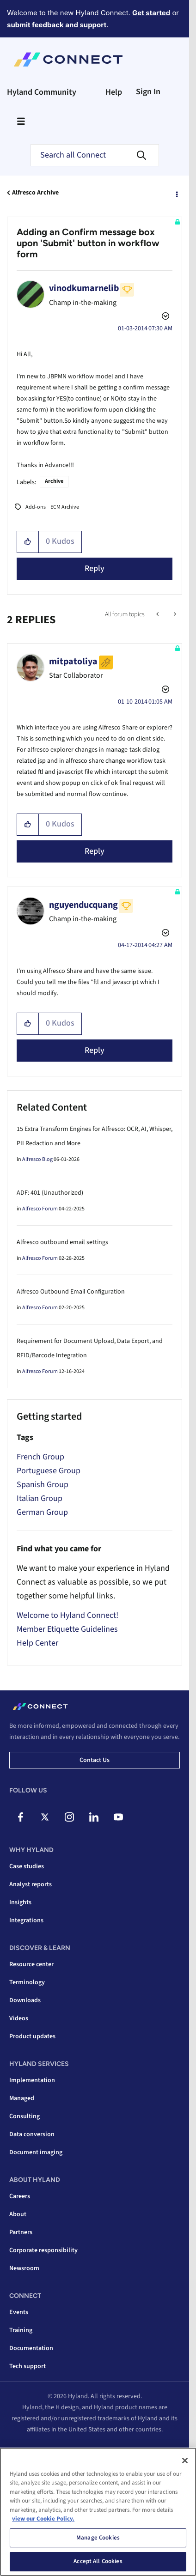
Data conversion (32, 2134)
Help (113, 92)
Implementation (32, 2080)
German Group (42, 1512)
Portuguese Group (48, 1470)
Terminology (27, 1982)
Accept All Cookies (98, 2561)
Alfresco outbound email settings (62, 1242)
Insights (20, 1902)
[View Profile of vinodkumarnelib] (84, 288)
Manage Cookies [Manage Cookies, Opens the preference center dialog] (98, 2537)
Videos (18, 2018)
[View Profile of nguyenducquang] (83, 905)
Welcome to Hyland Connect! (67, 1615)
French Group (40, 1457)
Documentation (31, 2348)
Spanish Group (42, 1484)
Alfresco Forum (40, 1209)
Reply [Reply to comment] (94, 851)
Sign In (148, 91)
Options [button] (176, 193)
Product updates (32, 2036)
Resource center (31, 1964)
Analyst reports (30, 1884)
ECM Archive (64, 507)
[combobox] (95, 155)
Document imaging (35, 2152)
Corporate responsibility (43, 2250)
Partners (20, 2232)
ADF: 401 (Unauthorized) (50, 1192)
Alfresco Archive (35, 192)
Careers (19, 2196)
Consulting (24, 2116)
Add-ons (35, 507)
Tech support (27, 2366)
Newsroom (24, 2268)
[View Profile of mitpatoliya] (73, 661)
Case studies (26, 1866)
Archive (54, 481)
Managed (21, 2098)
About (17, 2214)
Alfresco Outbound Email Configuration (71, 1291)
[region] (98, 2512)
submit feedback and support (56, 24)
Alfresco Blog (37, 1159)
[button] (28, 542)
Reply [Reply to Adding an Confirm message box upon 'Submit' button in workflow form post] (94, 568)
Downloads (25, 2000)
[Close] (185, 2460)
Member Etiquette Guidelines (67, 1629)
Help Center (37, 1643)
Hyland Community (41, 92)
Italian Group (39, 1498)
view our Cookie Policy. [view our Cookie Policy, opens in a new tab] (43, 2519)
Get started (151, 12)
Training (20, 2330)
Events (18, 2312)
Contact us (95, 1760)
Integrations (26, 1920)
